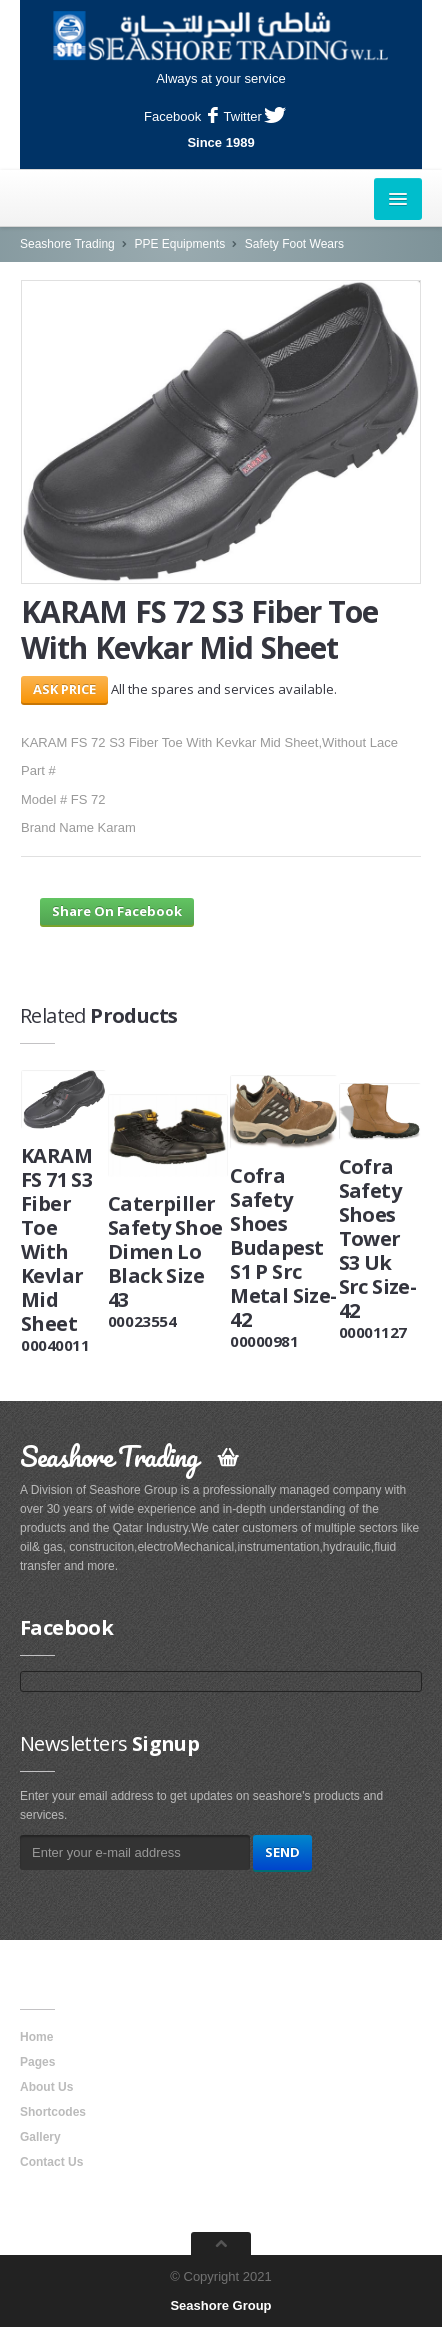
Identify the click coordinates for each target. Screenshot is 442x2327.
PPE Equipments (179, 244)
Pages (37, 2062)
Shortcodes (53, 2112)
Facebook (181, 116)
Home (36, 2037)
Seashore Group (220, 2305)
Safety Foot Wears (294, 244)
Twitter (255, 116)
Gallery (40, 2137)
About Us (46, 2087)
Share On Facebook (117, 911)
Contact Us (51, 2162)
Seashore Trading (67, 244)
